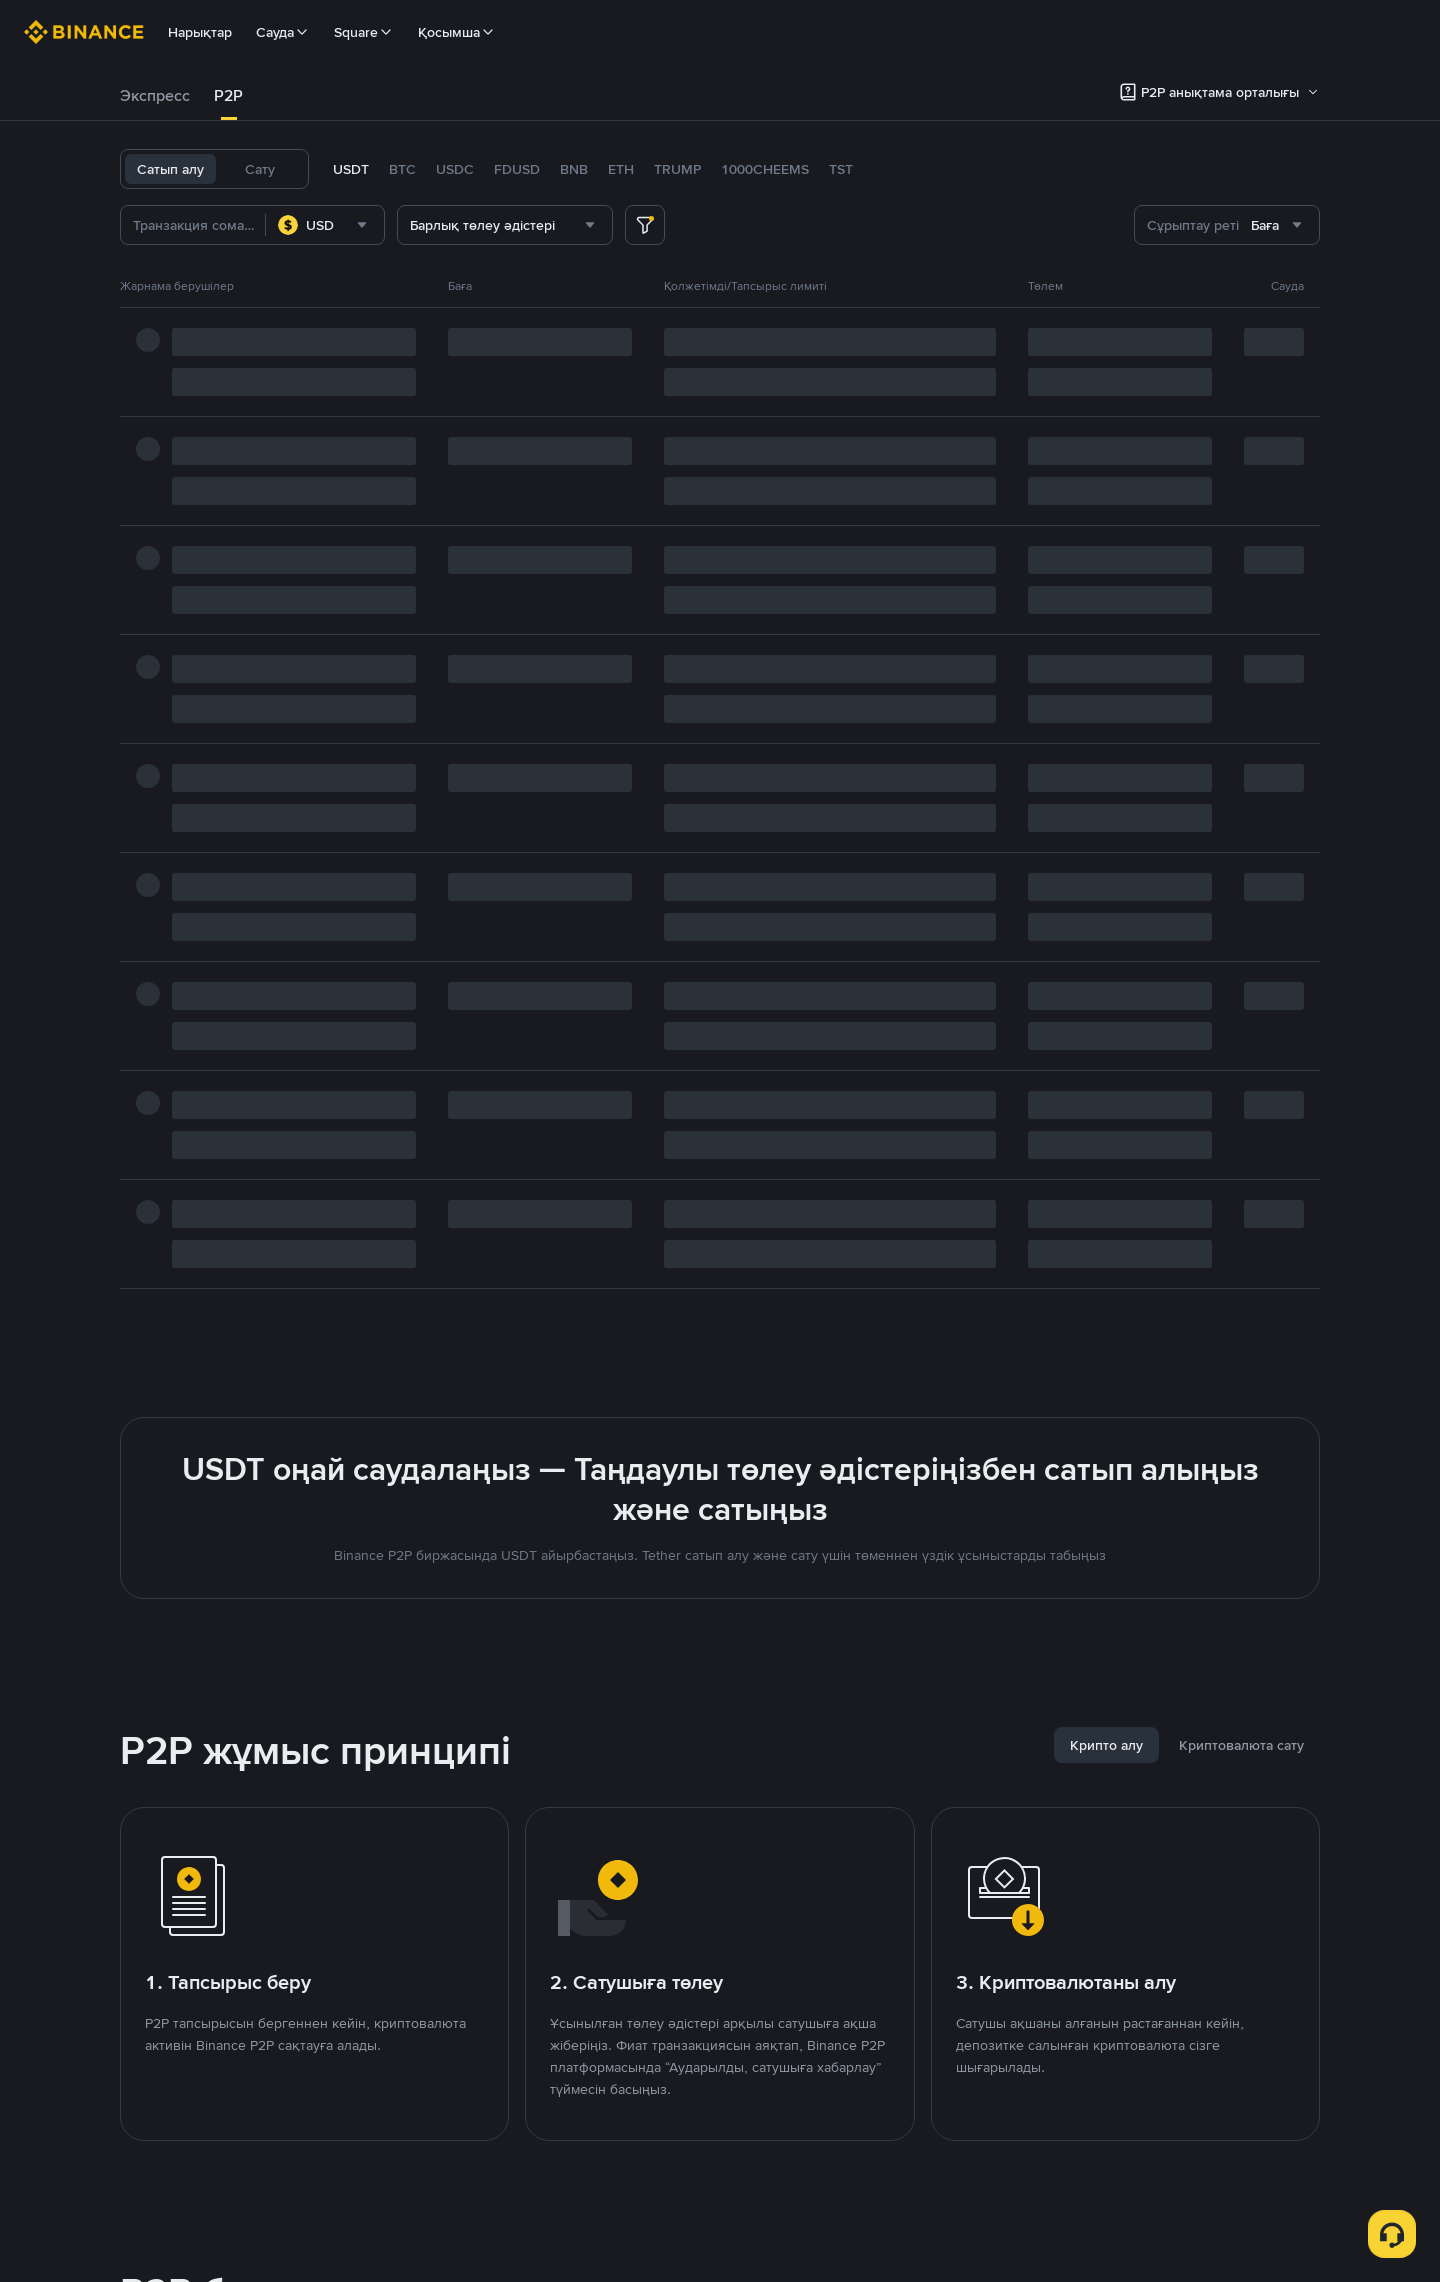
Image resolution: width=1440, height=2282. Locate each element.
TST (841, 169)
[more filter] (645, 225)
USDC (455, 169)
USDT (351, 169)
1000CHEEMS (765, 169)
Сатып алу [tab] (170, 169)
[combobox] (325, 225)
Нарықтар (200, 32)
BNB (574, 169)
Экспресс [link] (155, 95)
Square (364, 32)
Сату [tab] (260, 169)
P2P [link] (228, 95)
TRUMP (677, 169)
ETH (621, 169)
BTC (402, 169)
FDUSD (517, 169)
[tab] (155, 96)
